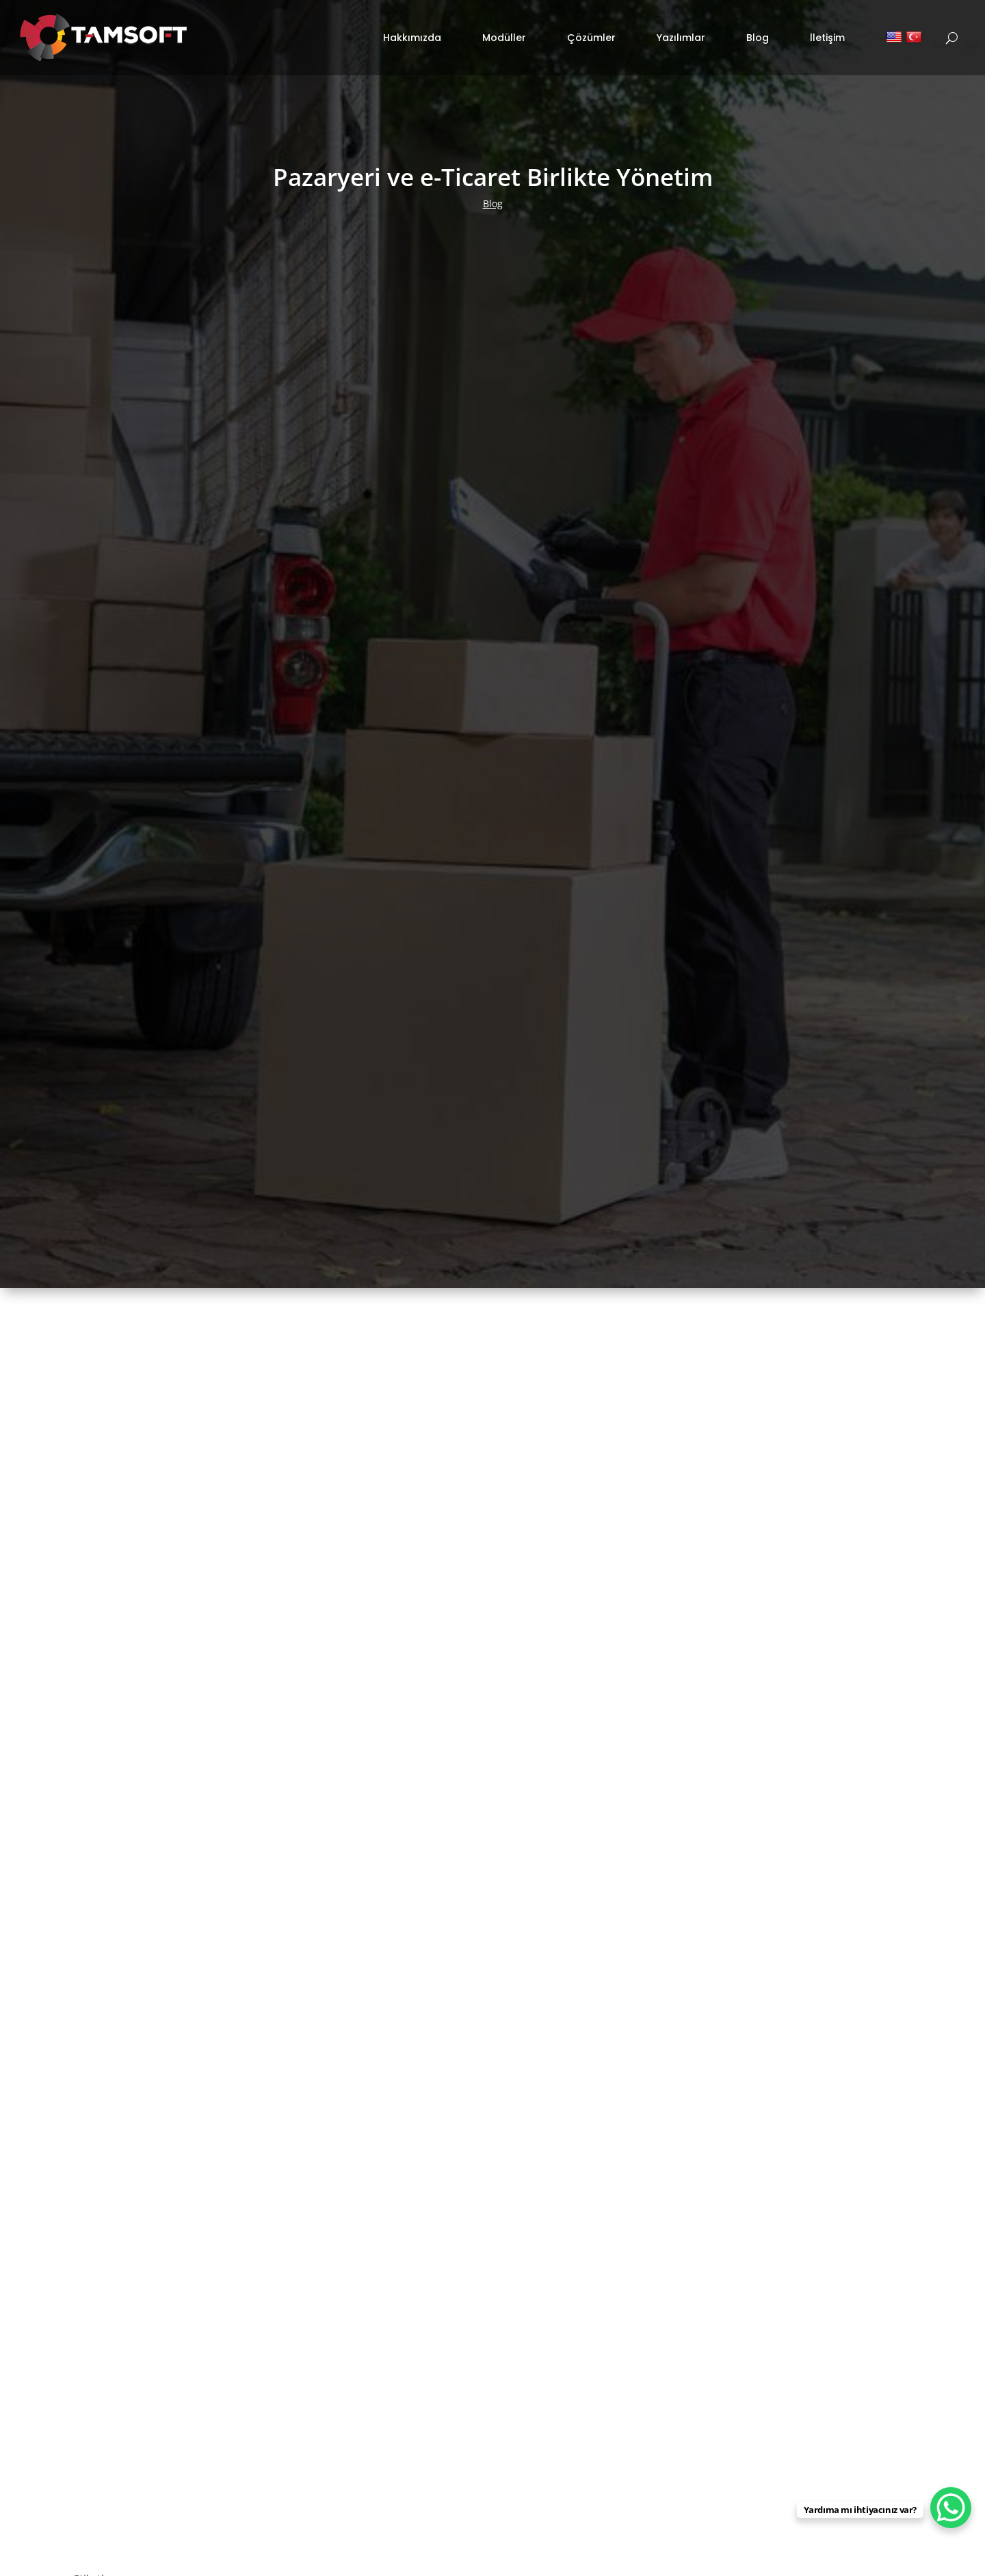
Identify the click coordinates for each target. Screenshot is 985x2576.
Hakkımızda (412, 31)
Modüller (504, 31)
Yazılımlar (681, 31)
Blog (757, 31)
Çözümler (591, 31)
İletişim (827, 31)
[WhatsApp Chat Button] (950, 2507)
